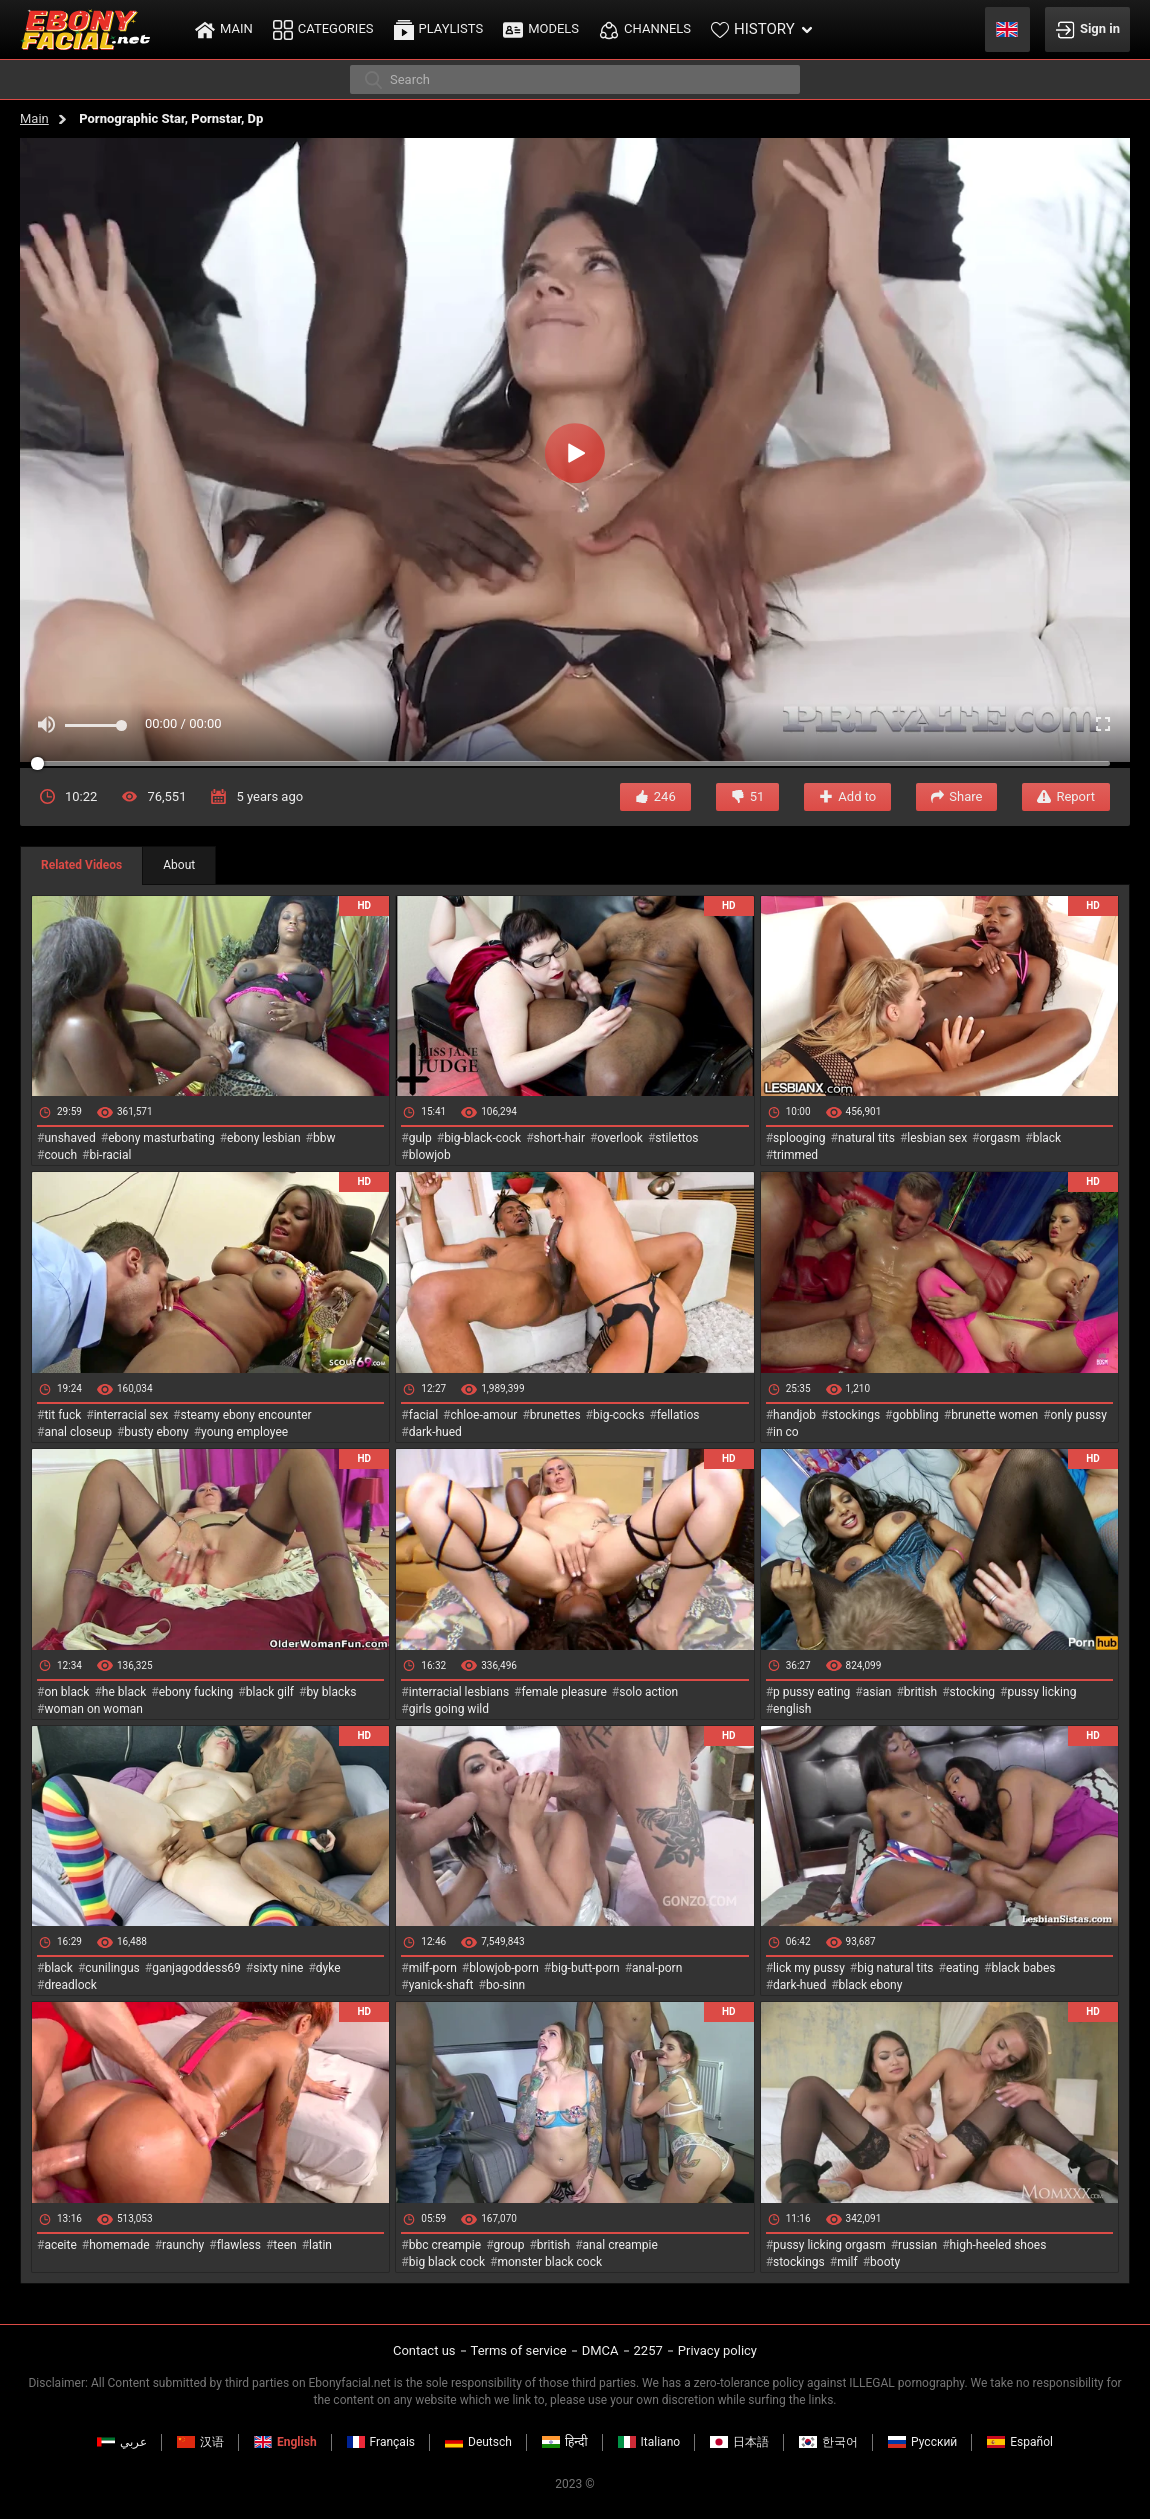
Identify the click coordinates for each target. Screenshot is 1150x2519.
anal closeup (78, 1432)
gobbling (916, 1415)
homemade (119, 2245)
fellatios (678, 1415)
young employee (244, 1432)
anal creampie (620, 2245)
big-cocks (618, 1415)
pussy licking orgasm (829, 2245)
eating (962, 1968)
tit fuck (62, 1415)
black (1047, 1138)
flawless (239, 2245)
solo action (648, 1692)
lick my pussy (809, 1968)
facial (423, 1415)
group (509, 2245)
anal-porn (657, 1968)
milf (847, 2262)
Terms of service (519, 2350)
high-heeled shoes (998, 2245)
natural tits (866, 1138)
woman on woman (93, 1709)
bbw (324, 1138)
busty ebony (156, 1432)
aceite (60, 2245)
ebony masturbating (161, 1138)
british (920, 1692)
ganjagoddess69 (196, 1968)
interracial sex (131, 1415)
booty (885, 2262)
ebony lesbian (264, 1138)
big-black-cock (482, 1138)
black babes (1023, 1968)
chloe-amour (483, 1415)
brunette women (994, 1415)
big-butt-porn (585, 1968)
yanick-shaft (441, 1985)
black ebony (871, 1985)
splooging (799, 1138)
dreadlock (70, 1985)
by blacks (331, 1692)
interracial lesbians (459, 1692)
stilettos (676, 1138)
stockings (854, 1415)
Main (34, 118)
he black (124, 1692)
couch (60, 1155)
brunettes (555, 1415)
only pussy (1079, 1415)
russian (917, 2245)
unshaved (69, 1138)
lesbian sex (937, 1138)
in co (786, 1432)
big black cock (447, 2262)
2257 (648, 2350)
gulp (420, 1138)
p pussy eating (811, 1692)
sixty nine (278, 1968)
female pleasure (563, 1692)
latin (320, 2245)
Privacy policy (717, 2350)
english (792, 1709)
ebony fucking (196, 1692)
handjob (794, 1415)
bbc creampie (445, 2245)
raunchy (183, 2245)
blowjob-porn (504, 1968)
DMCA (600, 2350)
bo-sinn (505, 1985)
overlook (620, 1138)
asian (877, 1692)
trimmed (795, 1155)
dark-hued (435, 1432)
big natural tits (895, 1968)
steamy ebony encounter (245, 1415)
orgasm (999, 1138)
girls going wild (449, 1709)
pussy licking (1042, 1692)
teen (284, 2245)
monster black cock (550, 2262)
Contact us (424, 2350)
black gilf (270, 1692)
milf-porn (433, 1968)
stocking (973, 1692)
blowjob (430, 1155)
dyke (328, 1968)
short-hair (559, 1138)
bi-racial (110, 1155)
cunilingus (112, 1968)
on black (66, 1692)
